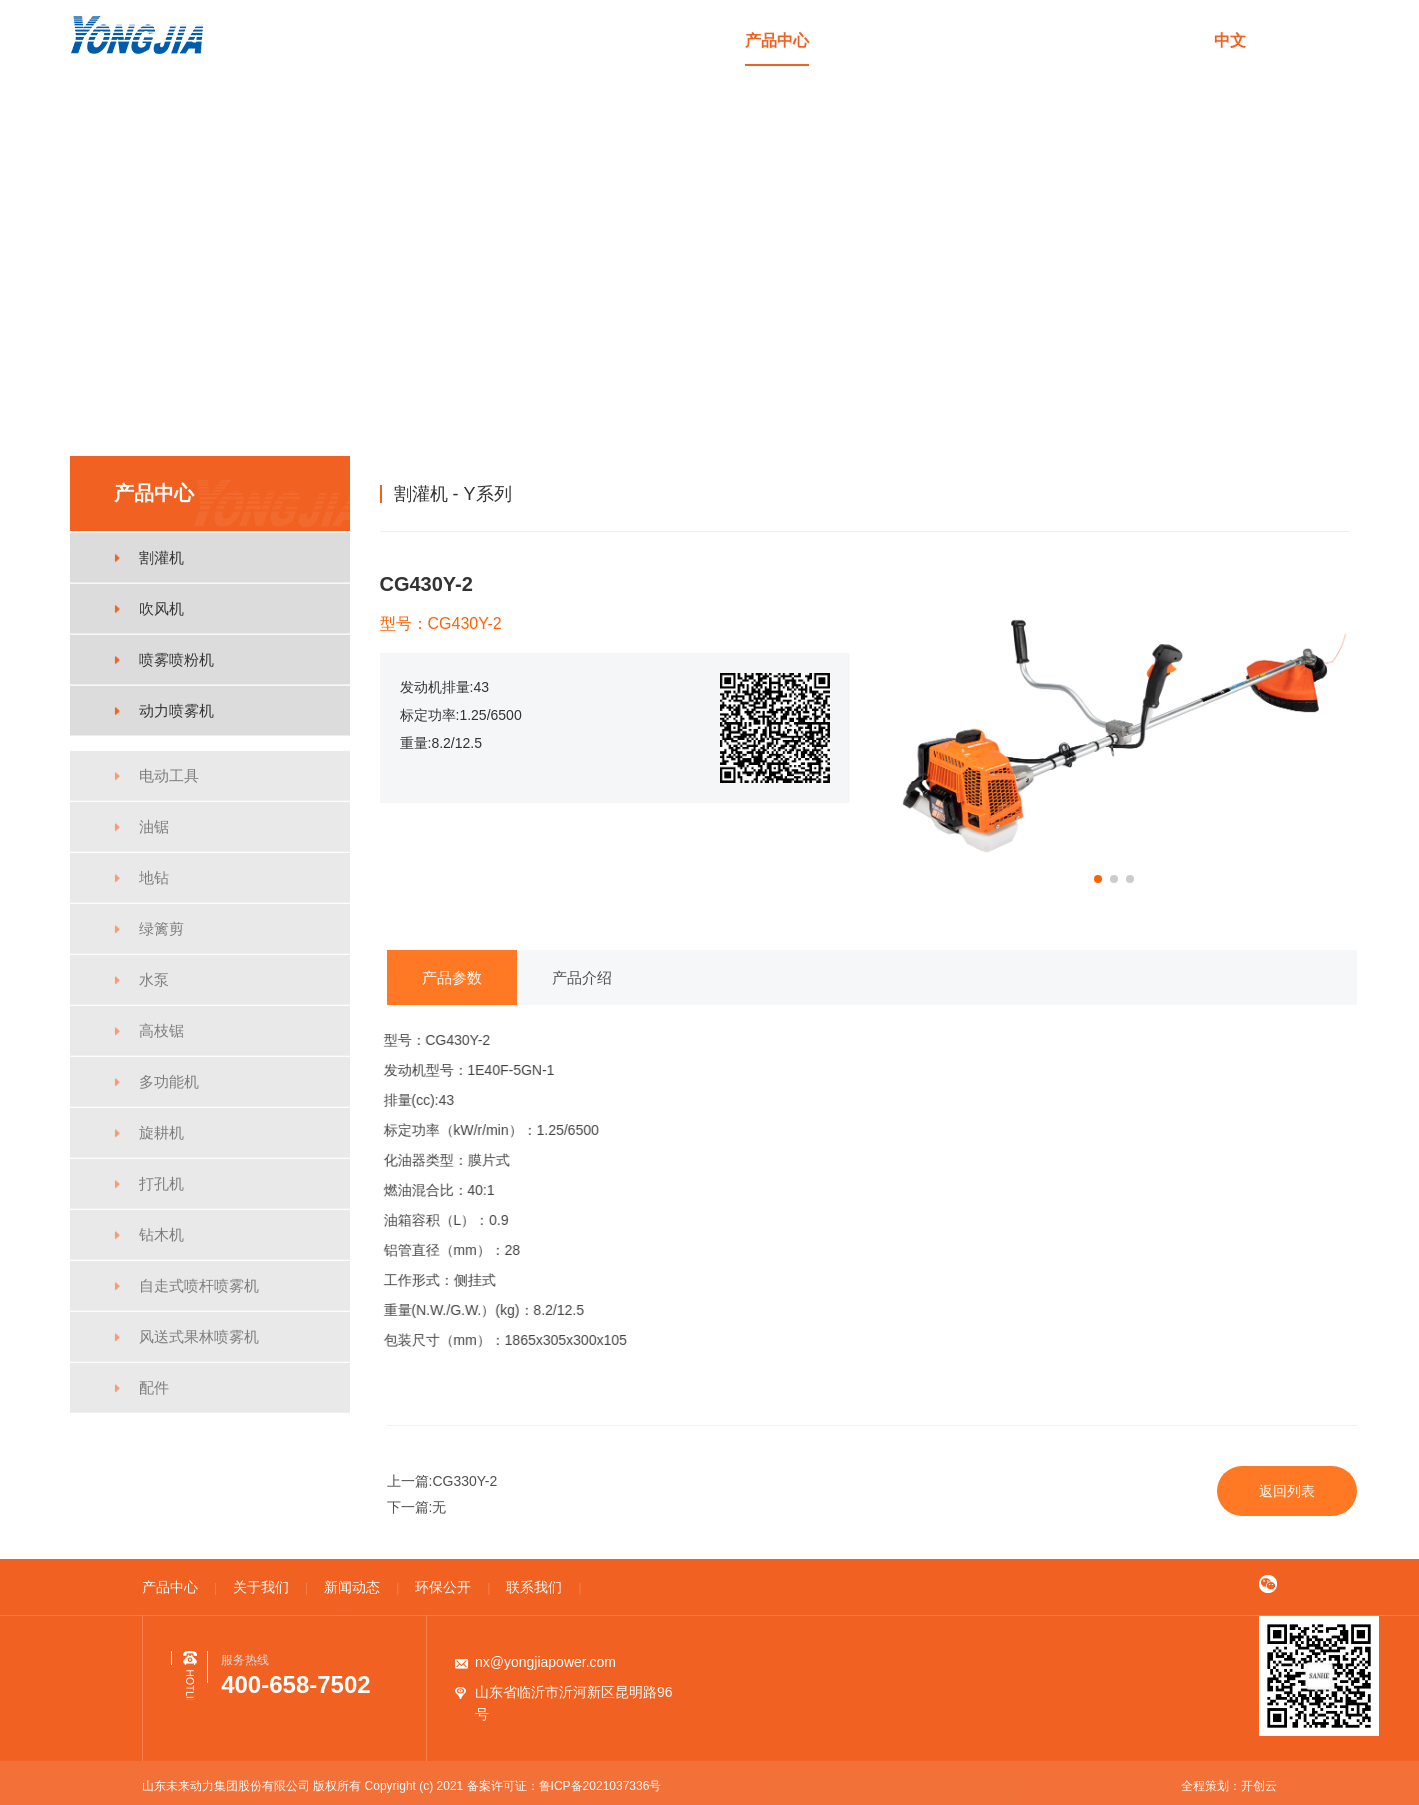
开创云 (1259, 1786)
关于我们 (872, 40)
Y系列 (1328, 493)
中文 (1230, 40)
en (1283, 40)
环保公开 (1064, 40)
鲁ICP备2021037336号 (600, 1786)
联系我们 (1160, 40)
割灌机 (1273, 493)
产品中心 (777, 40)
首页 (681, 40)
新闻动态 (968, 40)
